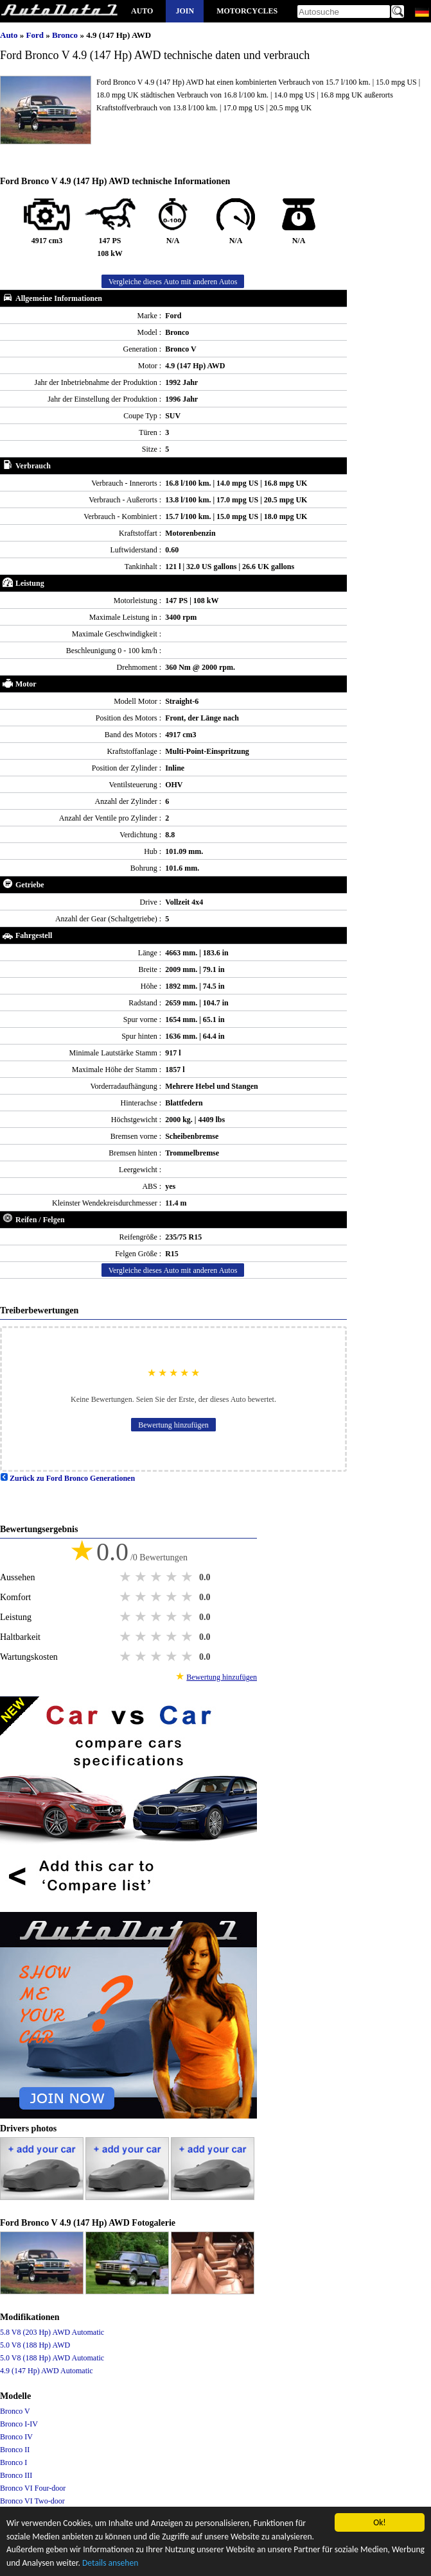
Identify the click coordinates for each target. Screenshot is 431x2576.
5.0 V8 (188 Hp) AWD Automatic (52, 2357)
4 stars (172, 1577)
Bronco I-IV (19, 2423)
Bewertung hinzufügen (173, 1424)
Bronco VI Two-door (32, 2500)
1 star (126, 1577)
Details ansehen (110, 2562)
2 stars (142, 1577)
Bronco (66, 35)
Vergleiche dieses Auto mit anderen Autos (173, 281)
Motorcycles (246, 10)
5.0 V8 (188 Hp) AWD (35, 2345)
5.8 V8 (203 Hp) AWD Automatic (52, 2332)
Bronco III (16, 2475)
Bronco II (15, 2449)
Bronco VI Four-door (33, 2488)
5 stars (188, 1577)
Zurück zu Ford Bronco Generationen (67, 1478)
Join (184, 10)
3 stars (157, 1577)
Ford (36, 35)
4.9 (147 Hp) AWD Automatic (46, 2370)
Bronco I (13, 2462)
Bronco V (15, 2411)
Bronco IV (16, 2436)
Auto (142, 10)
